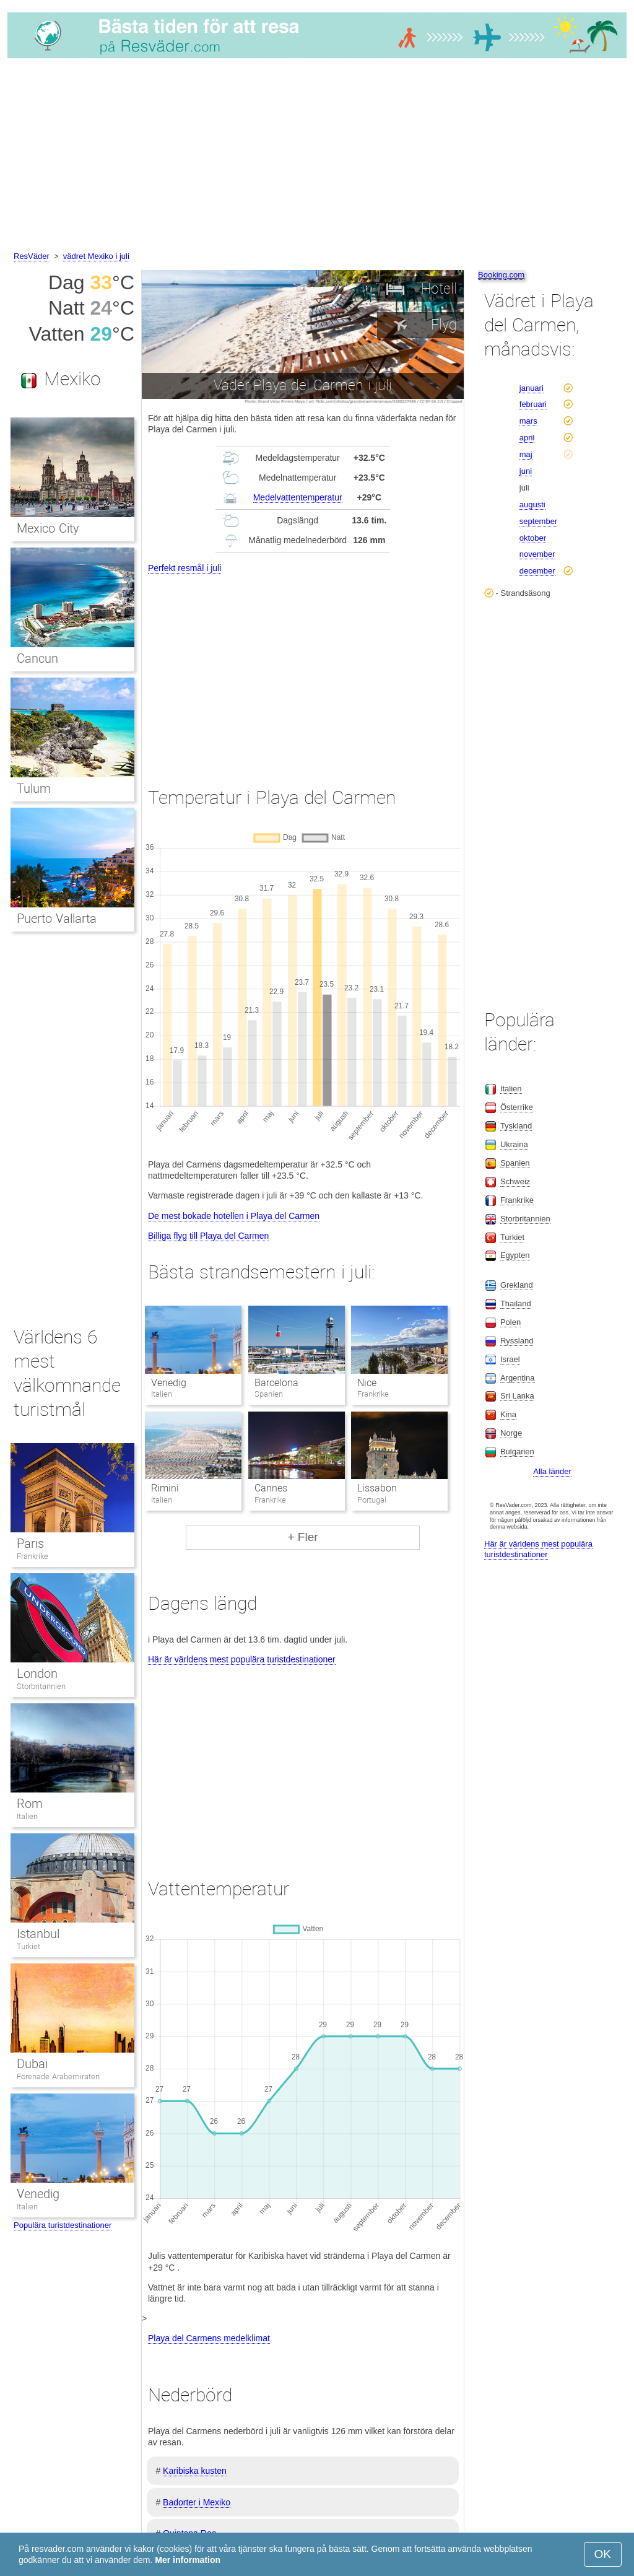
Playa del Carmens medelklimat (209, 2338)
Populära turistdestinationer (62, 2225)
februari (533, 404)
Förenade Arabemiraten (58, 2076)
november (537, 554)
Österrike (516, 1107)
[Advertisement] (317, 156)
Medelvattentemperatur (297, 497)
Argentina (517, 1377)
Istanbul (38, 1933)
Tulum (34, 788)
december (537, 570)
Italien (27, 1816)
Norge (511, 1433)
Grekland (516, 1285)
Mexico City (48, 528)
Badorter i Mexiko (196, 2502)
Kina (508, 1414)
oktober (532, 538)
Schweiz (515, 1181)
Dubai (32, 2063)
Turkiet (28, 1946)
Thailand (515, 1303)
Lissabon (377, 1488)
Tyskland (516, 1125)
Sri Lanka (517, 1395)
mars (528, 421)
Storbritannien (41, 1686)
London (37, 1673)
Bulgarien (517, 1451)
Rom (30, 1803)
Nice (366, 1383)
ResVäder (32, 256)
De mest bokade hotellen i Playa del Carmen (233, 1216)
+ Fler (302, 1536)
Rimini (165, 1488)
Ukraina (514, 1144)
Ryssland (516, 1340)
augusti (532, 504)
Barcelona (276, 1383)
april (527, 437)
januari (531, 388)
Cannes (270, 1488)
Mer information (187, 2560)
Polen (510, 1322)
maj (525, 454)
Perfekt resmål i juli (184, 568)
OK (602, 2554)
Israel (510, 1359)
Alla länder (552, 1471)
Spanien (515, 1163)
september (538, 521)
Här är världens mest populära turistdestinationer (242, 1659)
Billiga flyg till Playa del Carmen (208, 1236)
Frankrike (32, 1556)
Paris (30, 1543)
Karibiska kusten (195, 2471)
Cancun (37, 658)
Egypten (515, 1255)
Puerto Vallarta (57, 918)
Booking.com (501, 274)
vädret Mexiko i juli (96, 256)
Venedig (168, 1383)
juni (525, 471)
